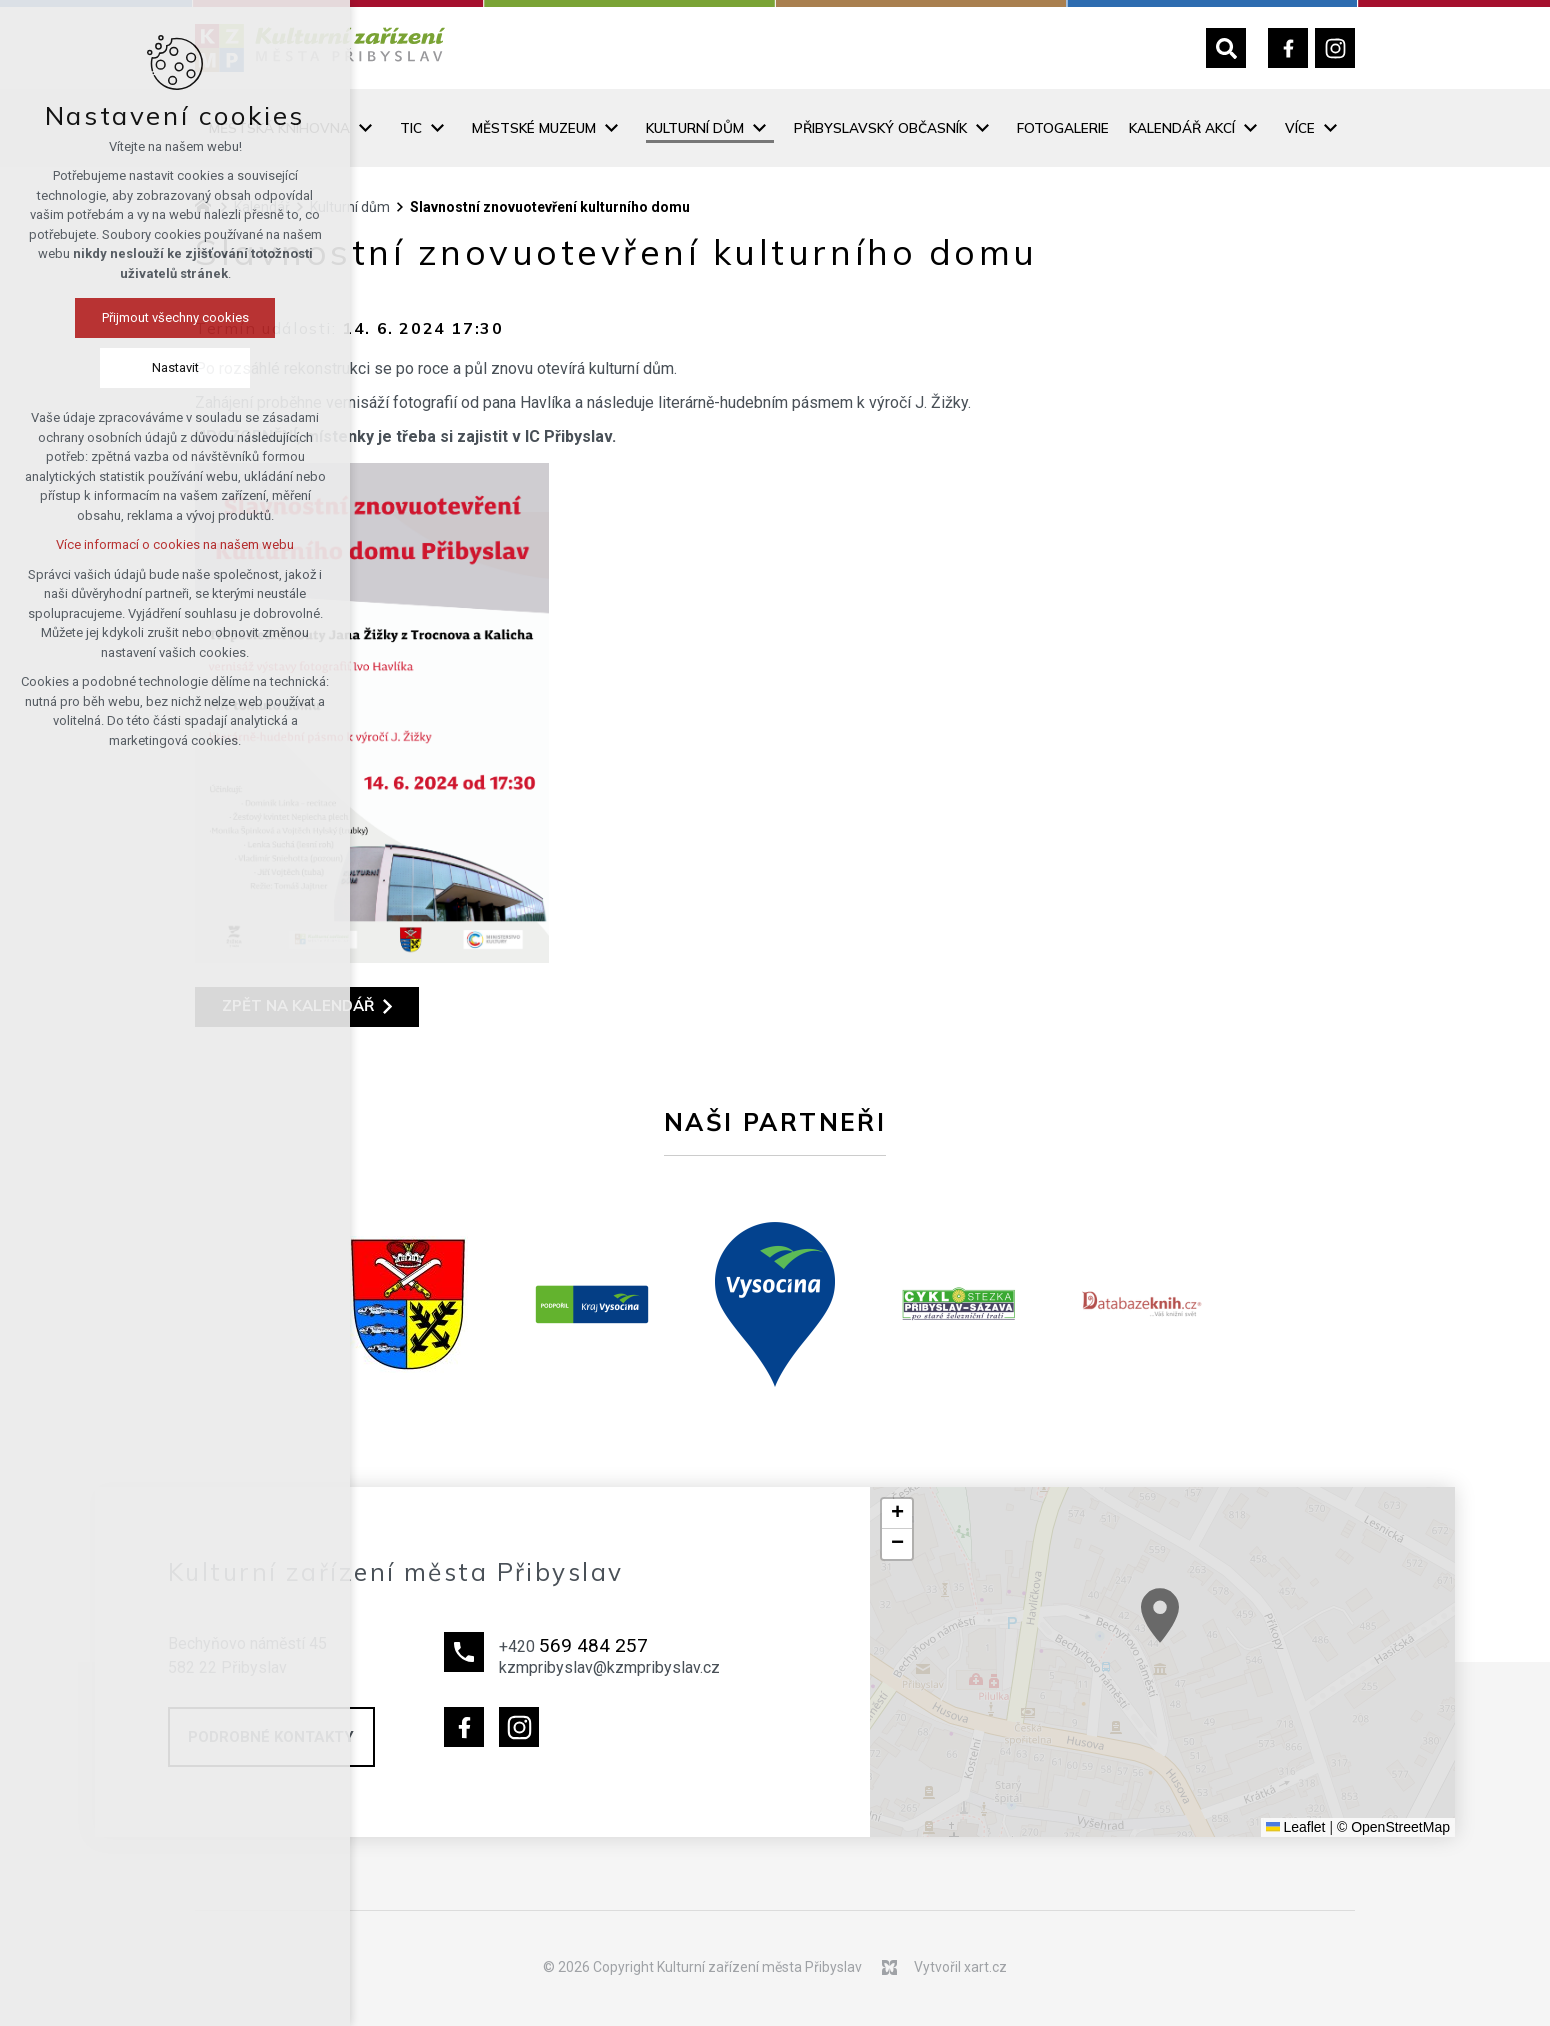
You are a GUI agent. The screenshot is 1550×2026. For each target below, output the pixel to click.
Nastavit (112, 367)
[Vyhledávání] (1226, 48)
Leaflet (1296, 1827)
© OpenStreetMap (1393, 1827)
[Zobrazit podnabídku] (365, 128)
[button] (1253, 1666)
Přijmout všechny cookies (112, 317)
